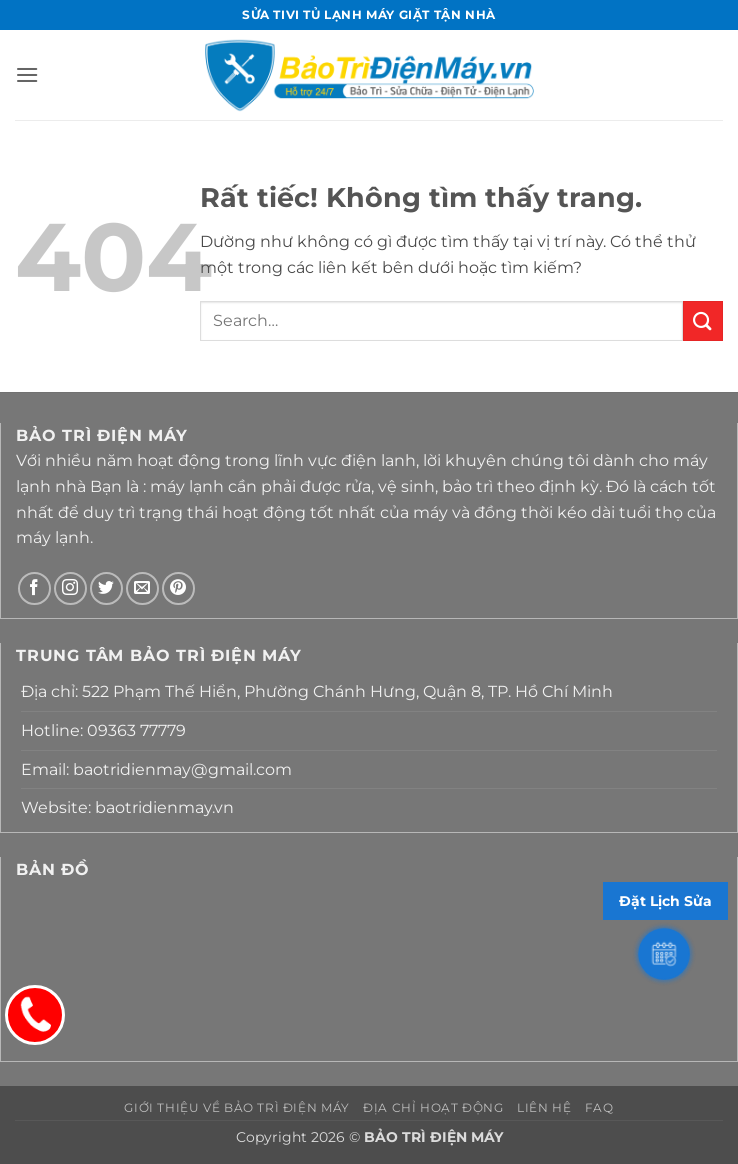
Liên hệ (544, 1107)
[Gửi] (703, 320)
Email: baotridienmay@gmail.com (156, 769)
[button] (27, 74)
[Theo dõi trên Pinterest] (178, 588)
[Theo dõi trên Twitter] (106, 588)
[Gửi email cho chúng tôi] (142, 588)
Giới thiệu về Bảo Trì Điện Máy (236, 1107)
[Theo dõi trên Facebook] (34, 588)
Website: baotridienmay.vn (127, 807)
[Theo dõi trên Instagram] (70, 588)
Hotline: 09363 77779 (103, 730)
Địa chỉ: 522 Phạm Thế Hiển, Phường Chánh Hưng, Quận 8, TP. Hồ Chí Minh (317, 691)
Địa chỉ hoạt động (433, 1107)
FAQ (599, 1107)
